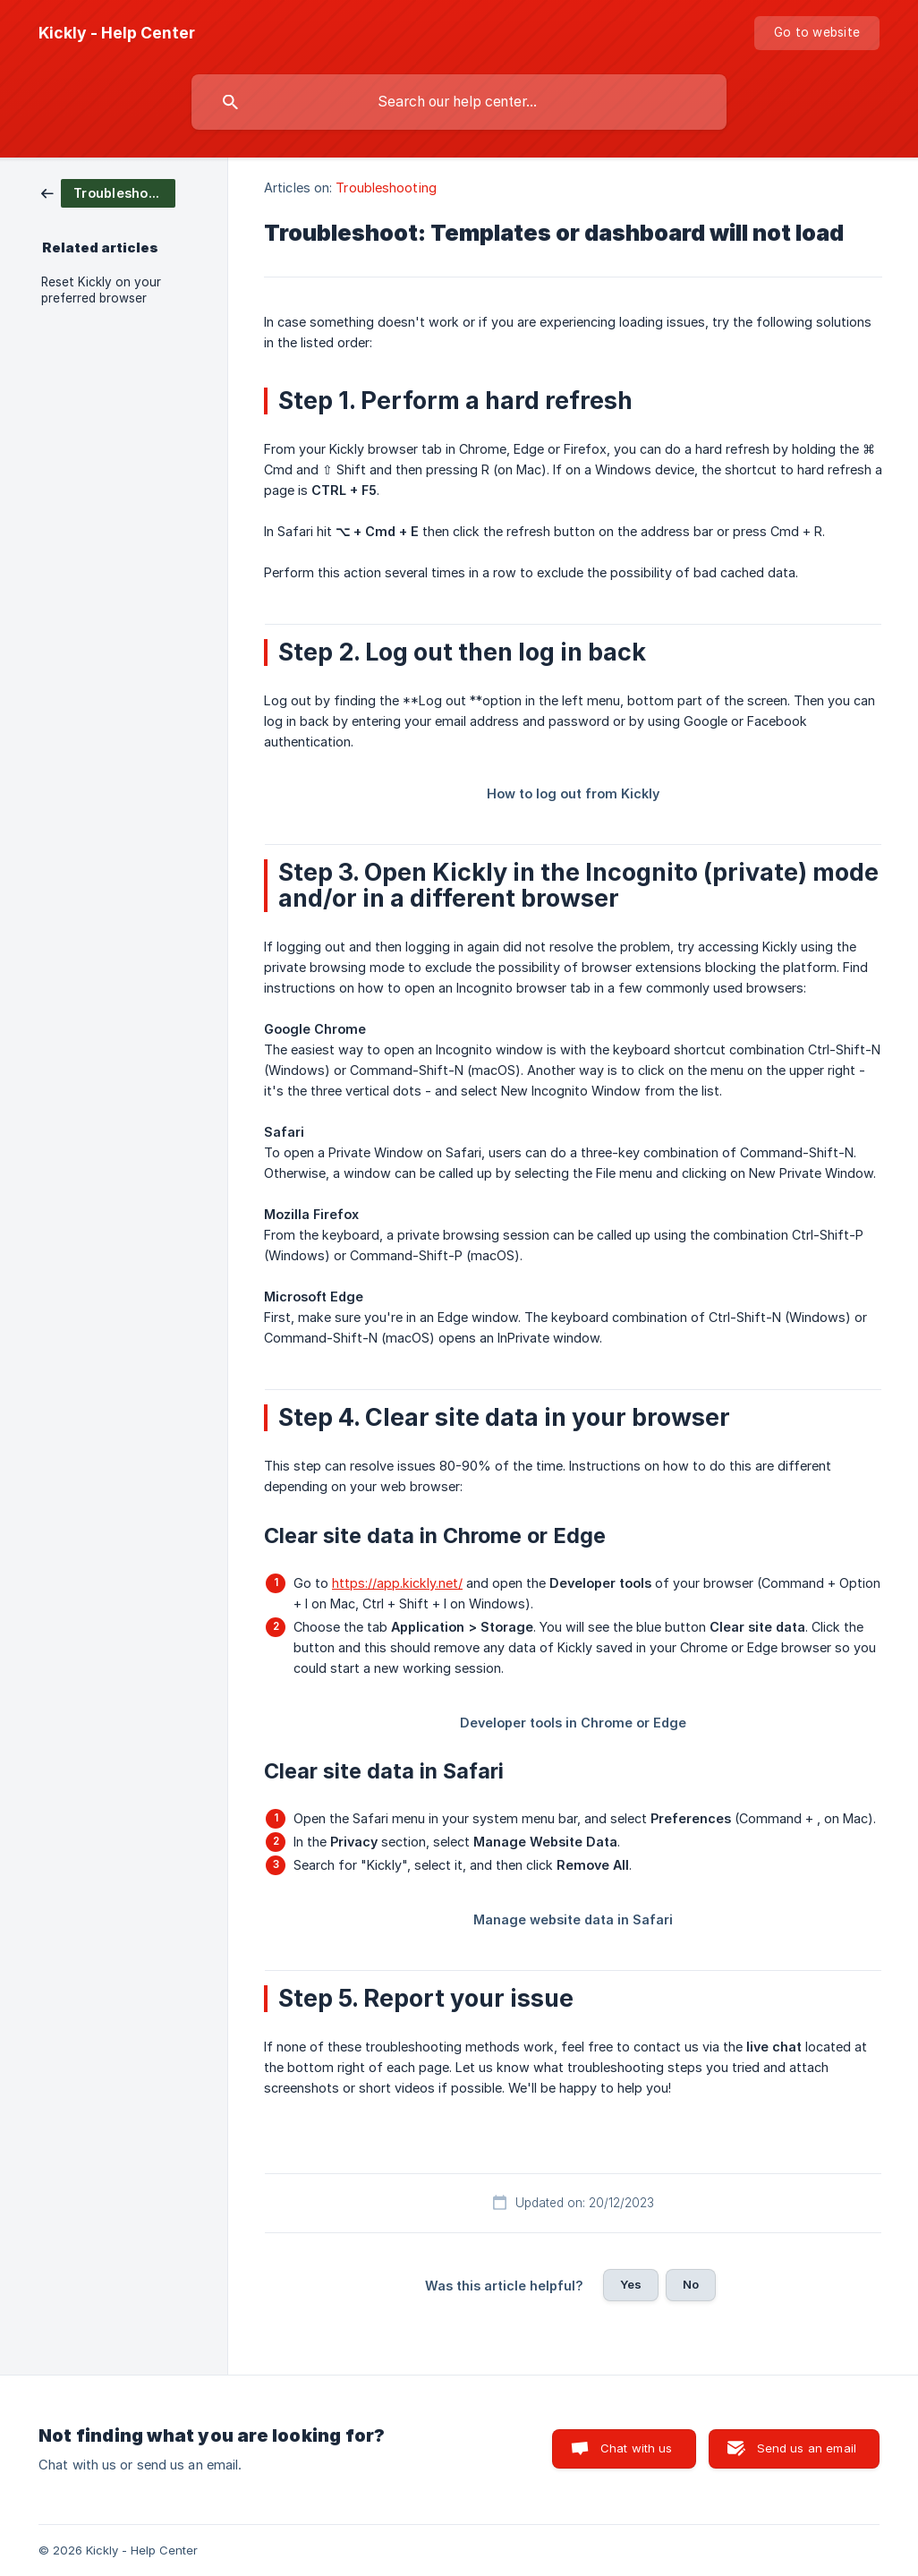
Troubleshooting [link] (386, 187)
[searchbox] (459, 102)
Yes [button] (631, 2284)
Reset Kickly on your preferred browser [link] (101, 290)
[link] (108, 191)
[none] (116, 33)
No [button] (691, 2284)
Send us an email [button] (806, 2448)
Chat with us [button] (636, 2448)
